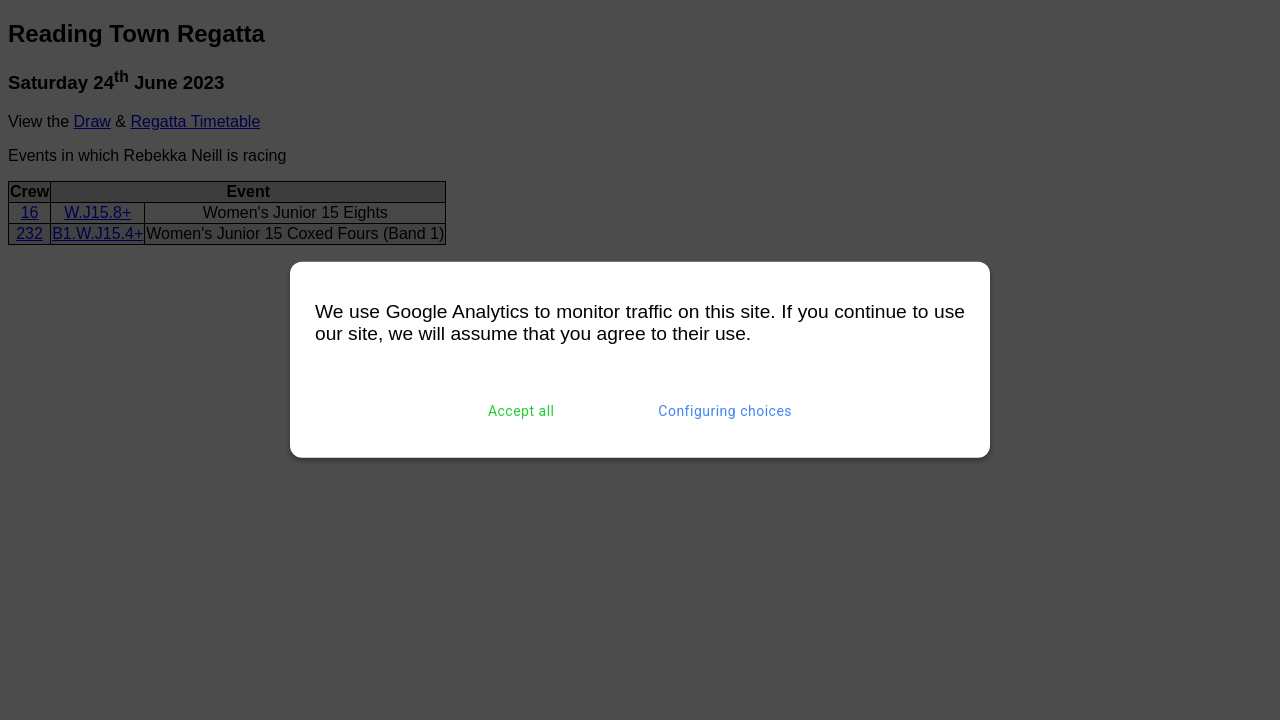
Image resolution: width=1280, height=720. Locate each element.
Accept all (521, 411)
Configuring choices (725, 411)
